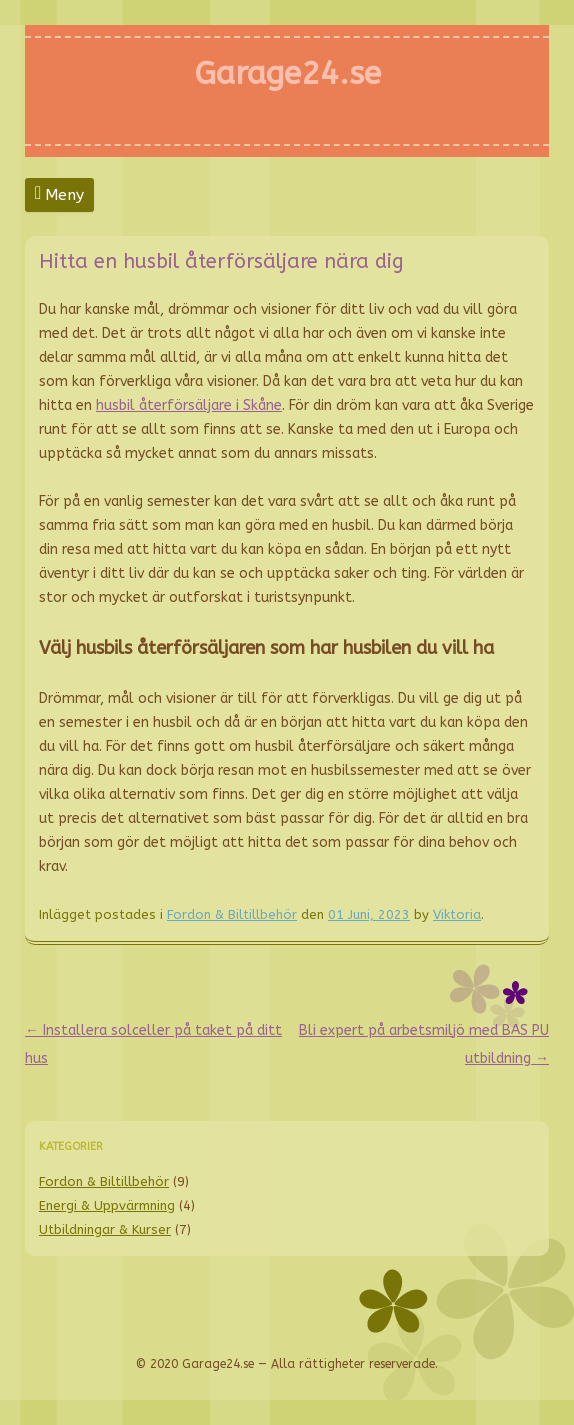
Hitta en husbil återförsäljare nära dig (221, 261)
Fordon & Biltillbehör (232, 914)
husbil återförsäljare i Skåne (189, 405)
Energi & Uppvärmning (107, 1205)
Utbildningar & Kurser (105, 1229)
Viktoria (457, 914)
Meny (64, 195)
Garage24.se (287, 73)
